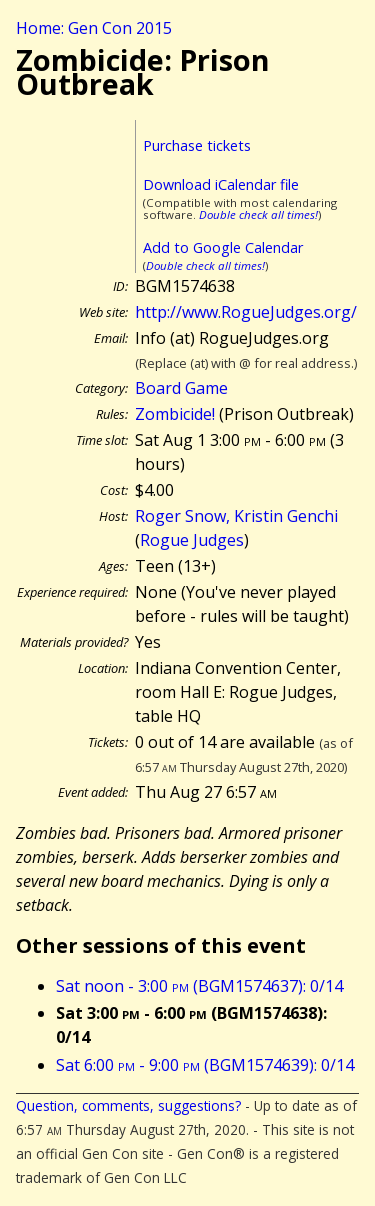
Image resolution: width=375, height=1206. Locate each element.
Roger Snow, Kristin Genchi (236, 516)
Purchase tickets (197, 145)
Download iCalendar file (221, 184)
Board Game (181, 388)
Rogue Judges (192, 540)
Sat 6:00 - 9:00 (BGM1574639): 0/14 (205, 1065)
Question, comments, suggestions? (128, 1105)
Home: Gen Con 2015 (94, 28)
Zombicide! (175, 414)
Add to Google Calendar (223, 247)
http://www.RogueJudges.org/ (246, 312)
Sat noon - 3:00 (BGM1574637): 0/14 (199, 986)
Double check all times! (258, 214)
